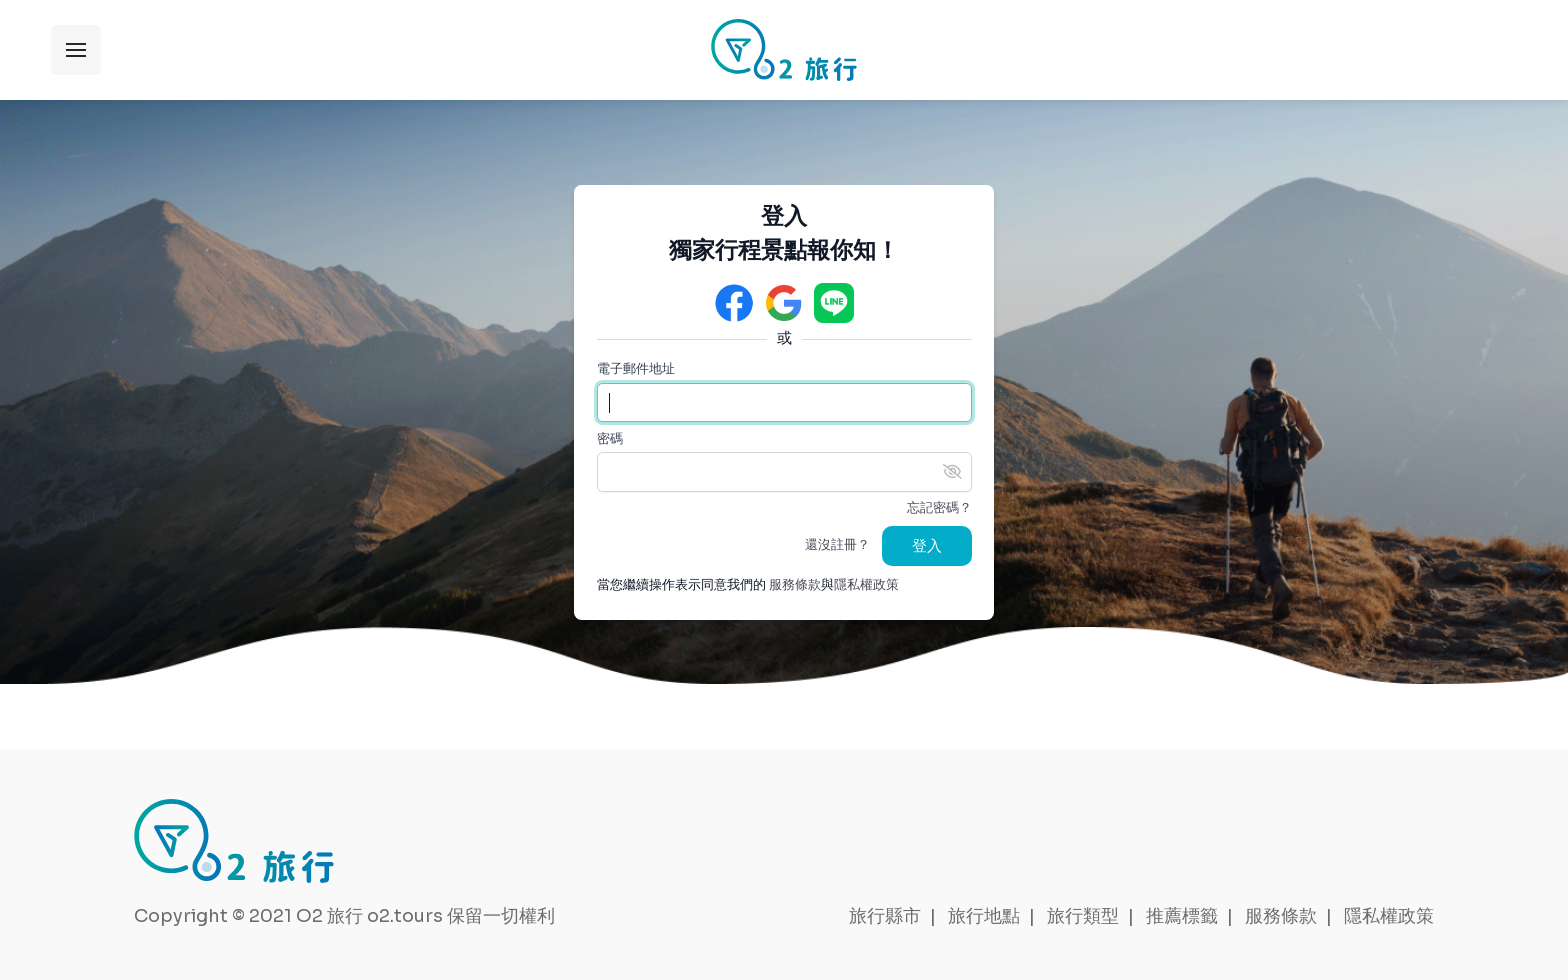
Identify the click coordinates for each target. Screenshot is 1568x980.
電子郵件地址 (636, 369)
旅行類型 (1083, 916)
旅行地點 (984, 916)
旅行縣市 (885, 916)
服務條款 (795, 585)
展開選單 (76, 50)
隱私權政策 (866, 585)
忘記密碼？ (939, 508)
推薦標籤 (1182, 916)
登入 (927, 546)
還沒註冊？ (837, 545)
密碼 (610, 439)
